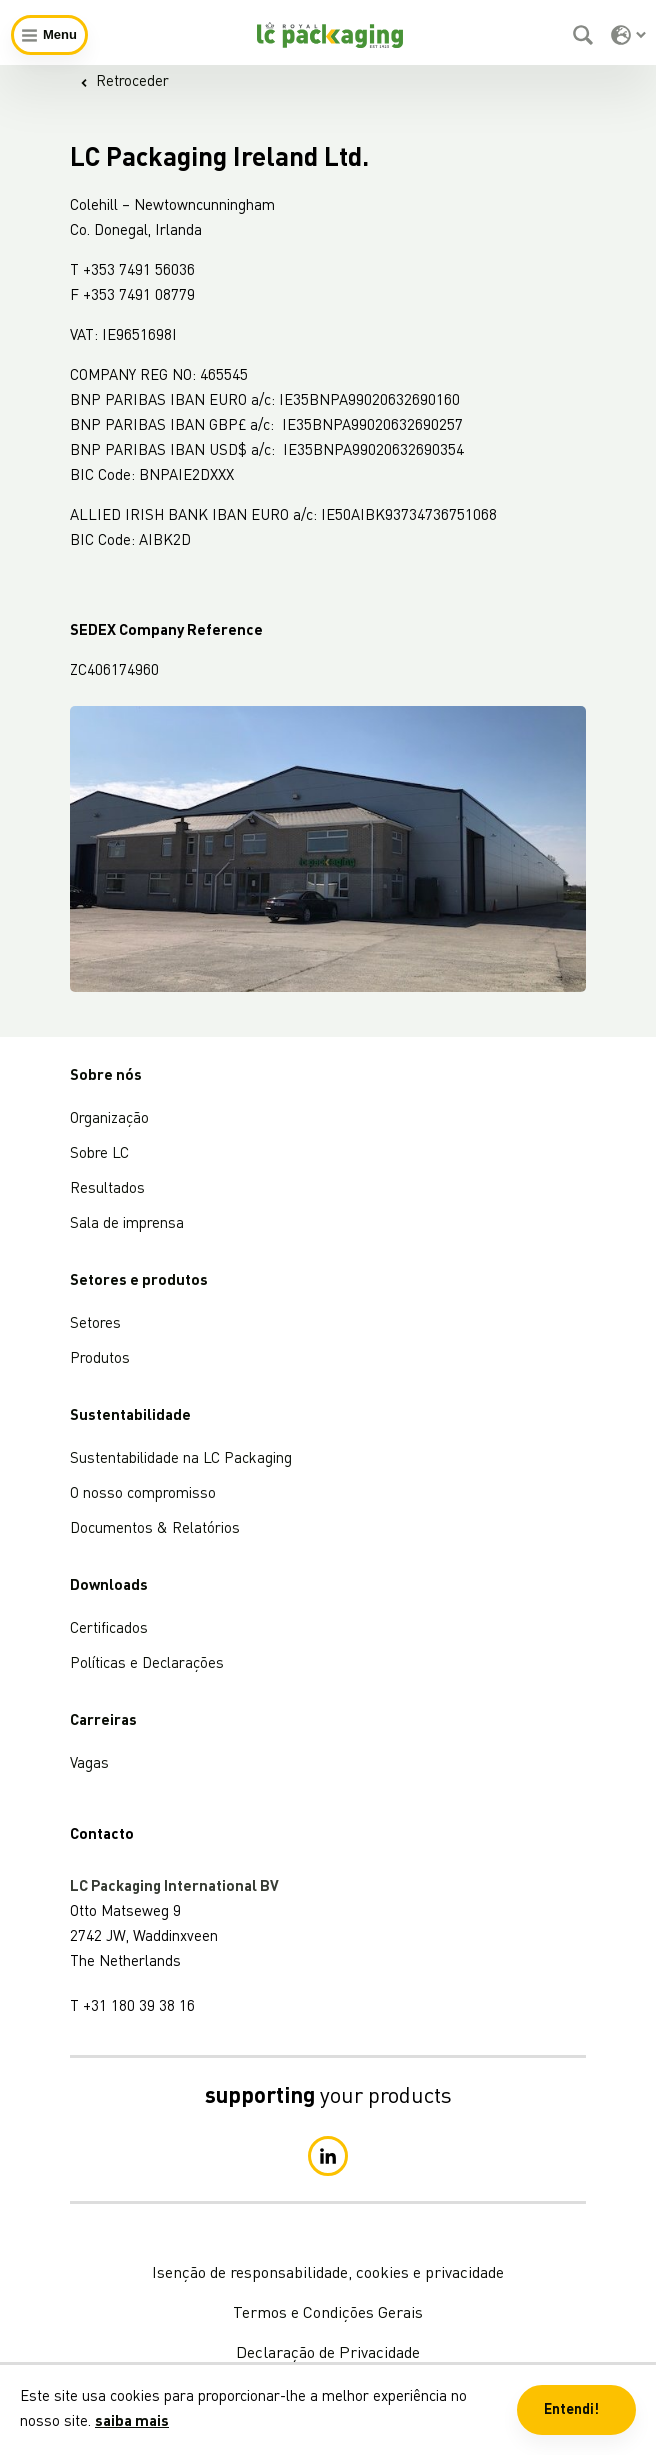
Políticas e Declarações (147, 1664)
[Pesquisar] (585, 35)
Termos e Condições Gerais (328, 2314)
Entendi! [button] (571, 2410)
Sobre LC (99, 1154)
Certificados (109, 1629)
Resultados (107, 1189)
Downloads (109, 1586)
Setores (95, 1324)
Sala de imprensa (127, 1224)
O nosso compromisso (143, 1494)
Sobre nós (106, 1076)
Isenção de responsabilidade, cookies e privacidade (328, 2274)
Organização (109, 1119)
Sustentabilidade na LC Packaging (181, 1459)
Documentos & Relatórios (155, 1529)
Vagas (89, 1764)
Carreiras (103, 1721)
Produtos (100, 1359)
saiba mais (132, 2422)
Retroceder (124, 82)
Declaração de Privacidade (328, 2354)
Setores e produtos (139, 1281)
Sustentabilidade (130, 1416)
